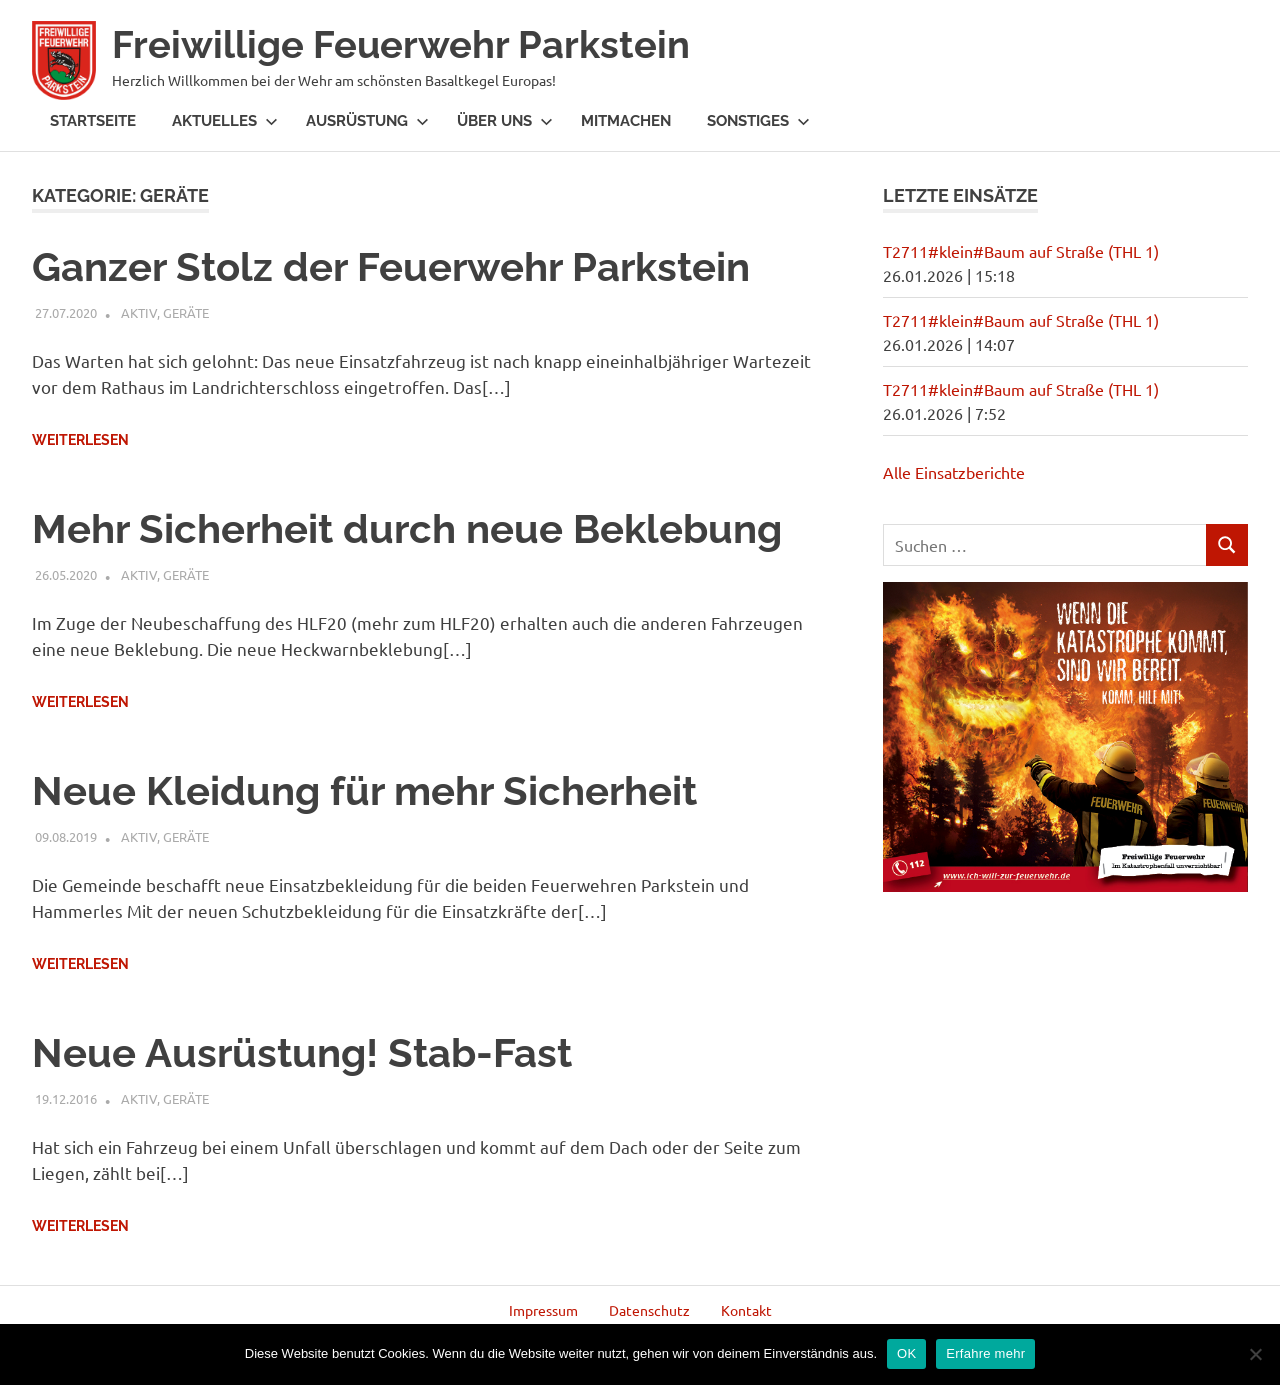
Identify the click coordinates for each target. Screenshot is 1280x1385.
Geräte (186, 312)
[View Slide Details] (1065, 737)
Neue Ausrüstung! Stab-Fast (302, 1052)
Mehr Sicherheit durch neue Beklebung (407, 528)
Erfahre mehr (985, 1353)
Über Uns (505, 121)
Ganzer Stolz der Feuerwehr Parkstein (391, 266)
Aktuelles (225, 121)
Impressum (543, 1310)
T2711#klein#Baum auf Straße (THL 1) (1021, 251)
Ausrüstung (367, 121)
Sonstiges (758, 121)
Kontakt (746, 1310)
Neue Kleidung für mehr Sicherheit (364, 790)
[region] (1065, 737)
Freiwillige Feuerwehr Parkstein (401, 44)
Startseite (93, 121)
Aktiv (139, 312)
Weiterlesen (80, 440)
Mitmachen (626, 121)
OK (906, 1353)
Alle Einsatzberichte (954, 472)
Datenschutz (649, 1310)
